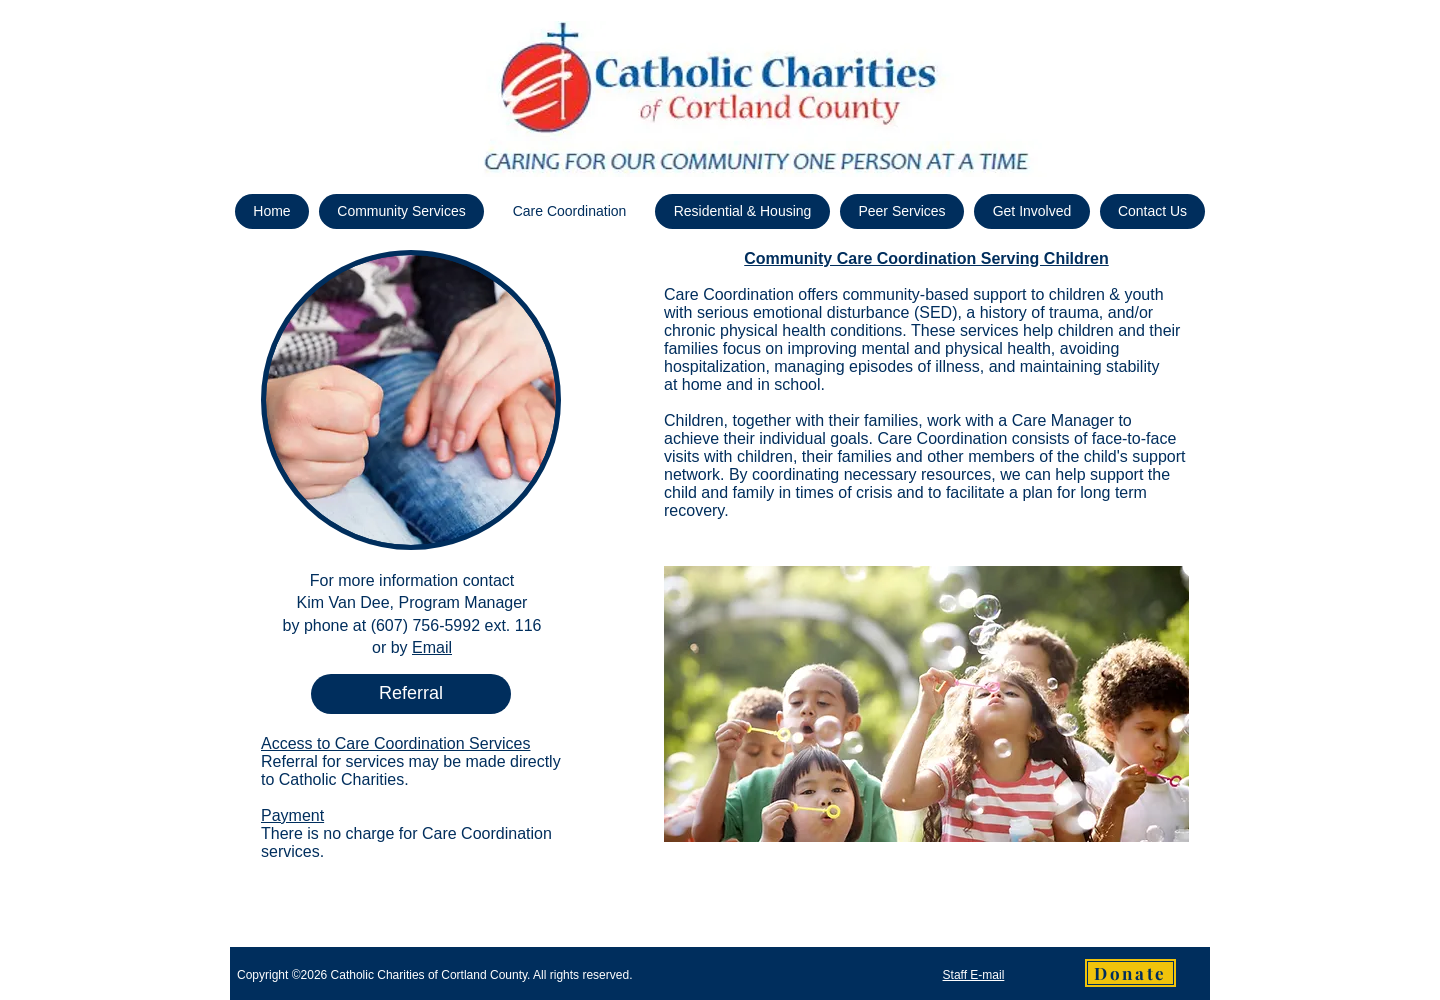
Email (432, 647)
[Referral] (411, 694)
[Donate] (1130, 973)
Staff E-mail (974, 975)
